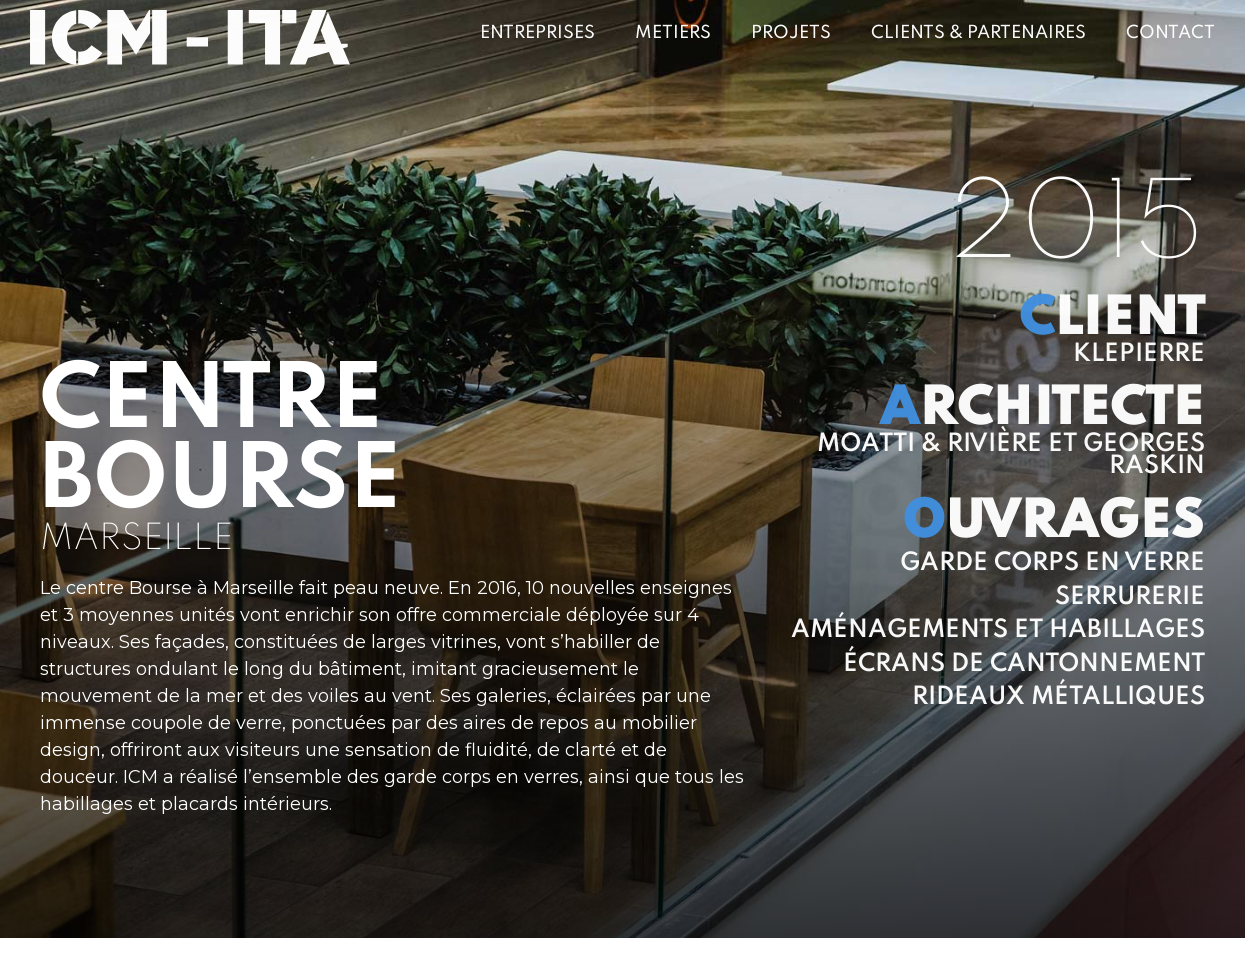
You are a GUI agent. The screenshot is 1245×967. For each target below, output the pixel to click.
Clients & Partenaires (978, 33)
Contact (1170, 33)
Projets (791, 33)
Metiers (673, 33)
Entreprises (537, 33)
